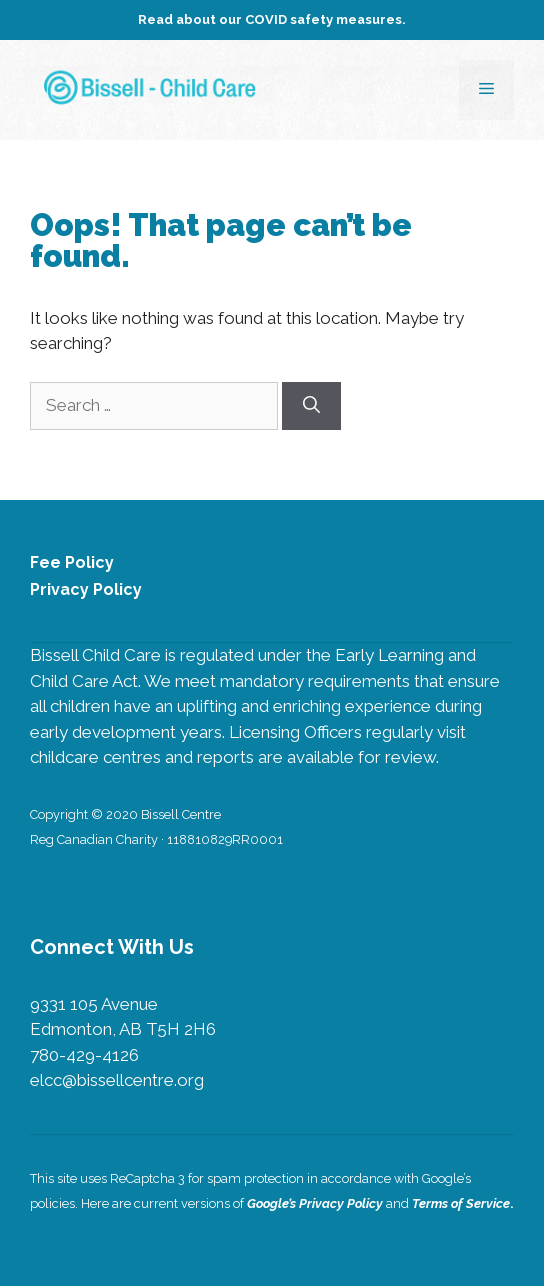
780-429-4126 (84, 1055)
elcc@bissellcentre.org (117, 1080)
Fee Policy (72, 562)
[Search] (311, 406)
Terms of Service (461, 1203)
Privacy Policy (86, 589)
